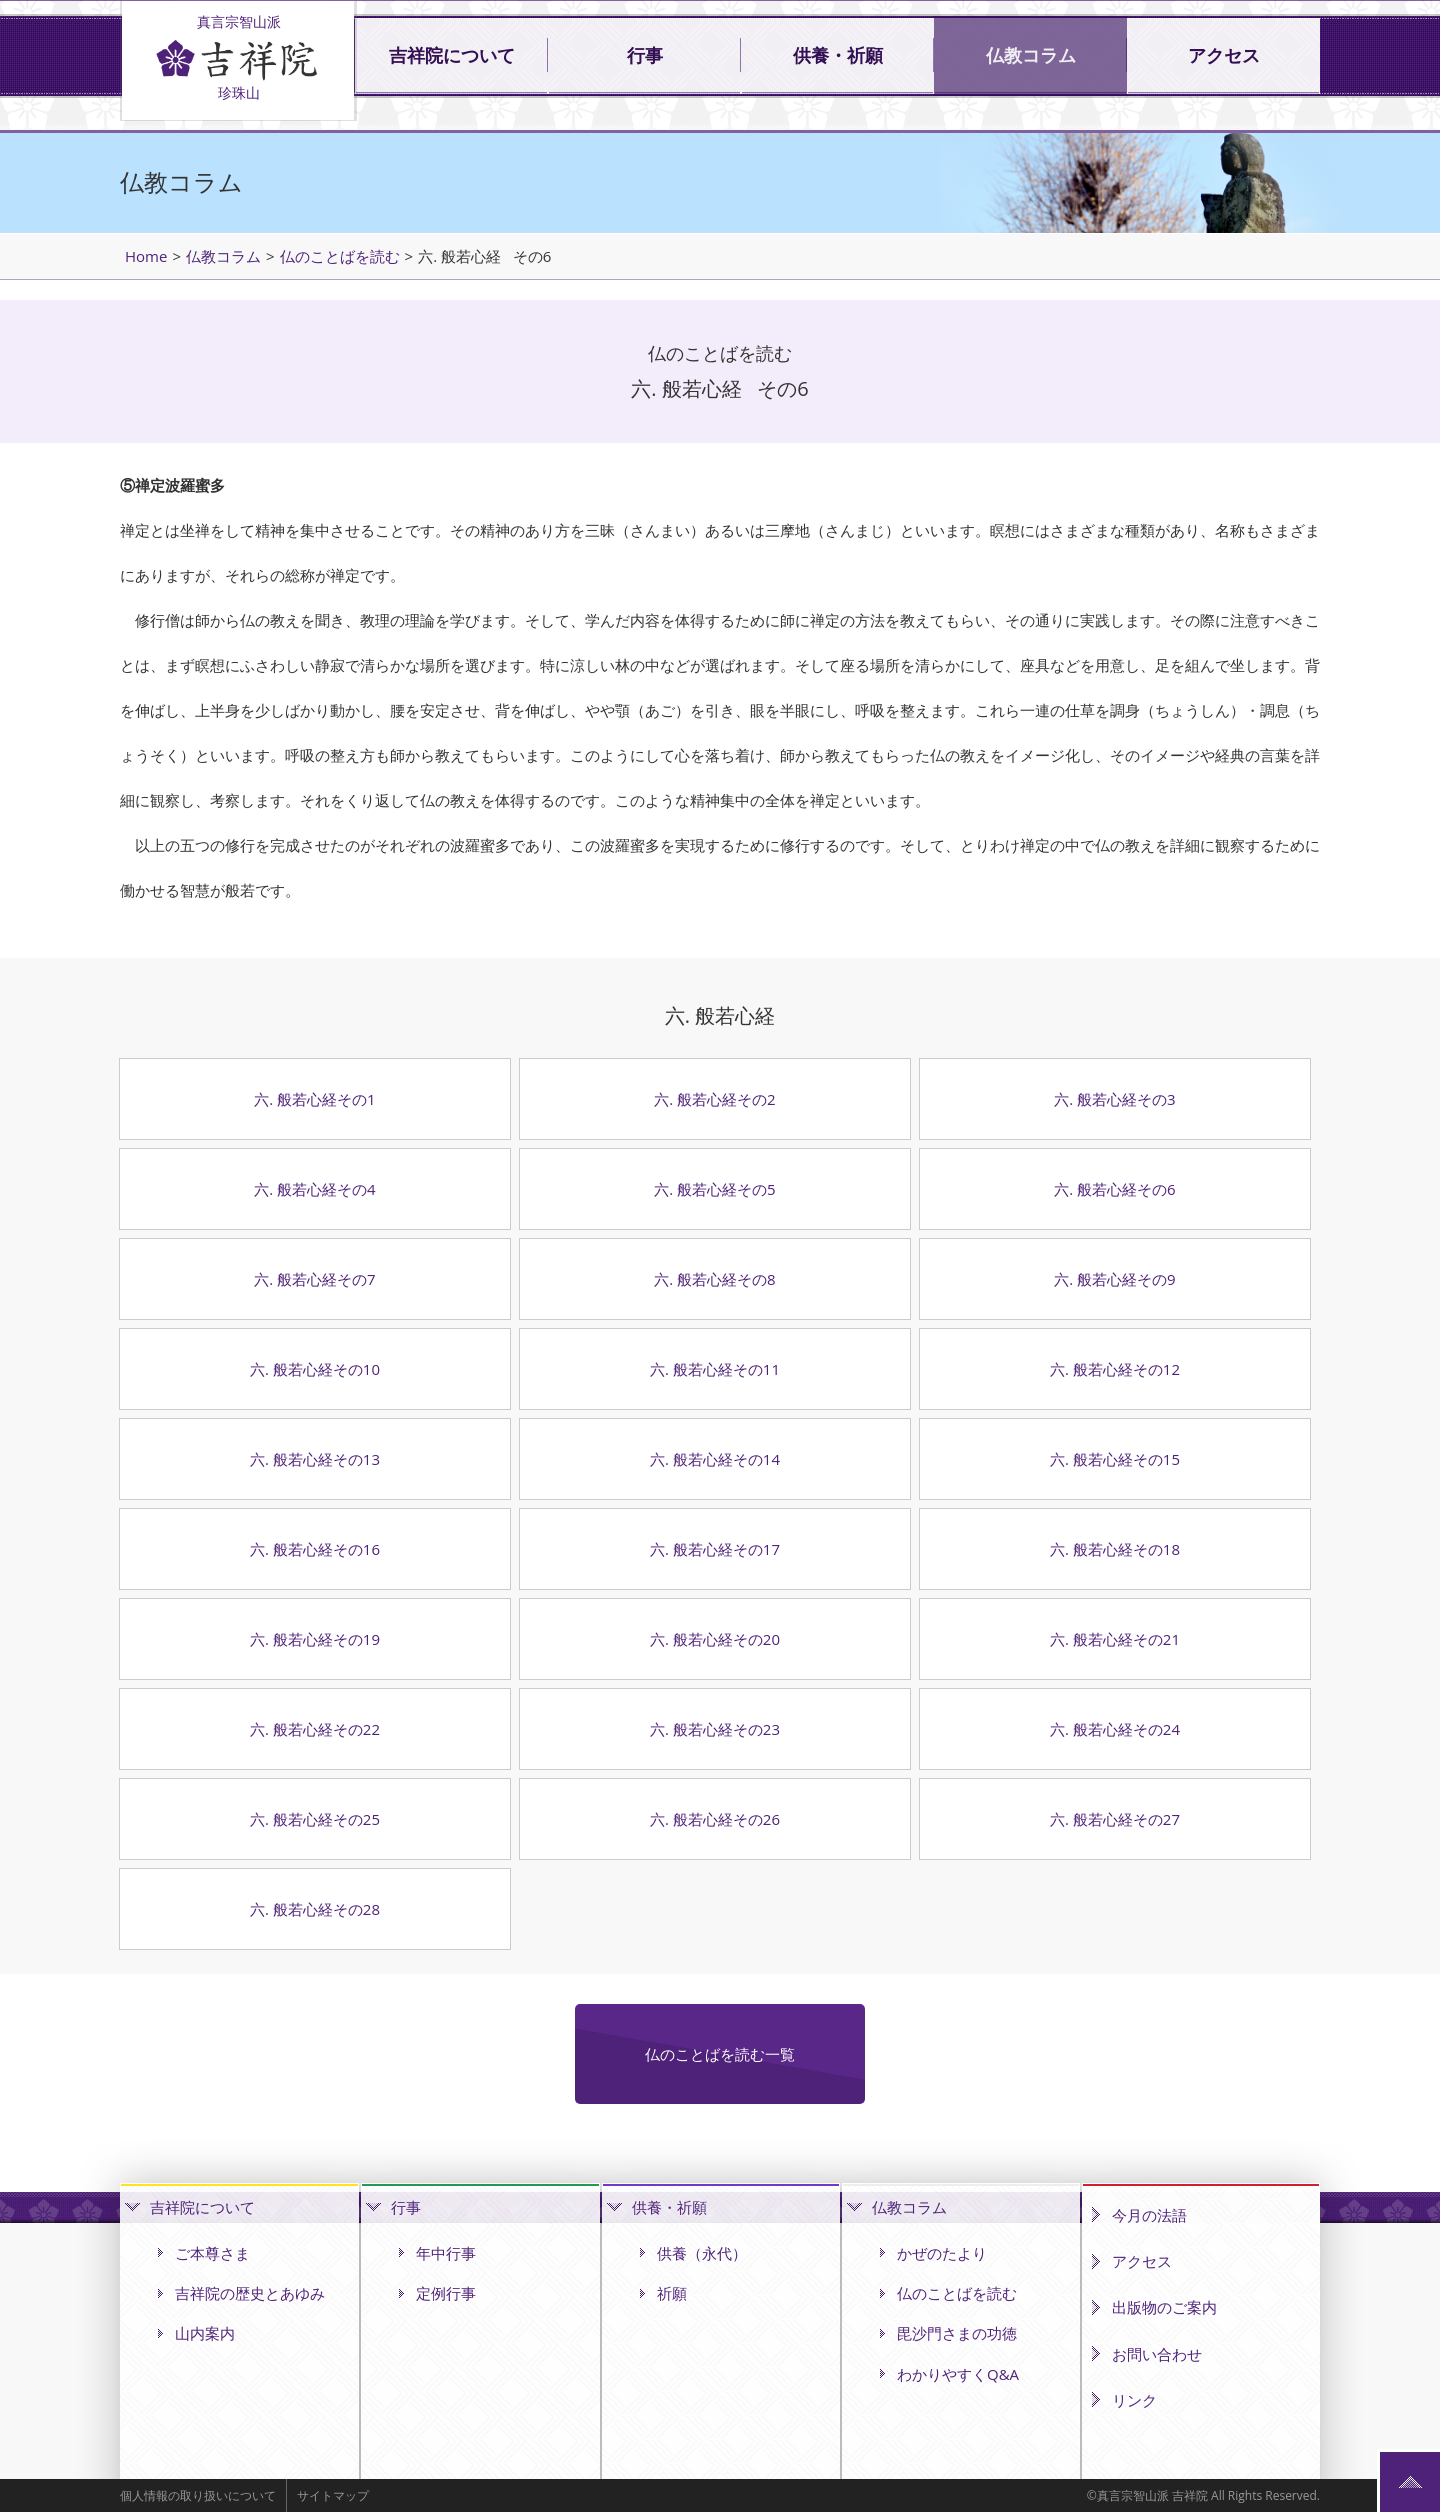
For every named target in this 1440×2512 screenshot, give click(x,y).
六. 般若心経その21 (1115, 1639)
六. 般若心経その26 (715, 1819)
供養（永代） (702, 2253)
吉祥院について (452, 56)
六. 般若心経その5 (714, 1189)
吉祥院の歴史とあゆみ (250, 2293)
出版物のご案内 (1164, 2307)
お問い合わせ (1157, 2354)
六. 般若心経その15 (1115, 1459)
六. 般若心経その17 (715, 1549)
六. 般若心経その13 (315, 1459)
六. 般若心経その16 (315, 1549)
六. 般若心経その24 (1115, 1729)
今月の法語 (1149, 2215)
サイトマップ (333, 2495)
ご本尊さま (212, 2253)
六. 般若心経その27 (1115, 1819)
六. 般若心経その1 (314, 1099)
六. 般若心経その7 (314, 1279)
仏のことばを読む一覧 (720, 2054)
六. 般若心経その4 (314, 1189)
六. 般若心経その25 (315, 1819)
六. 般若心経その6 (1114, 1189)
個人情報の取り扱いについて (198, 2495)
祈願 (672, 2293)
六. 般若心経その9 (1114, 1279)
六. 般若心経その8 (714, 1279)
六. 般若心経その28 (315, 1909)
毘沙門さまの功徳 (957, 2333)
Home (146, 256)
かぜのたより (942, 2253)
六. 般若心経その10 (315, 1369)
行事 (645, 56)
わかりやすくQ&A (958, 2374)
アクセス (1224, 56)
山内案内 (205, 2333)
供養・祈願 (838, 56)
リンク (1134, 2400)
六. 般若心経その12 (1115, 1369)
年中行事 (446, 2253)
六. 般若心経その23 (715, 1729)
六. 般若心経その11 (715, 1369)
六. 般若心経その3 (1114, 1099)
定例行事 (446, 2293)
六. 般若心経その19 (315, 1639)
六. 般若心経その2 (714, 1099)
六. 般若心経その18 (1115, 1549)
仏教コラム (1031, 56)
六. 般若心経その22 (315, 1729)
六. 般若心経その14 (715, 1459)
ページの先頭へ (1410, 2482)
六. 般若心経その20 (715, 1639)
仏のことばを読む (340, 256)
